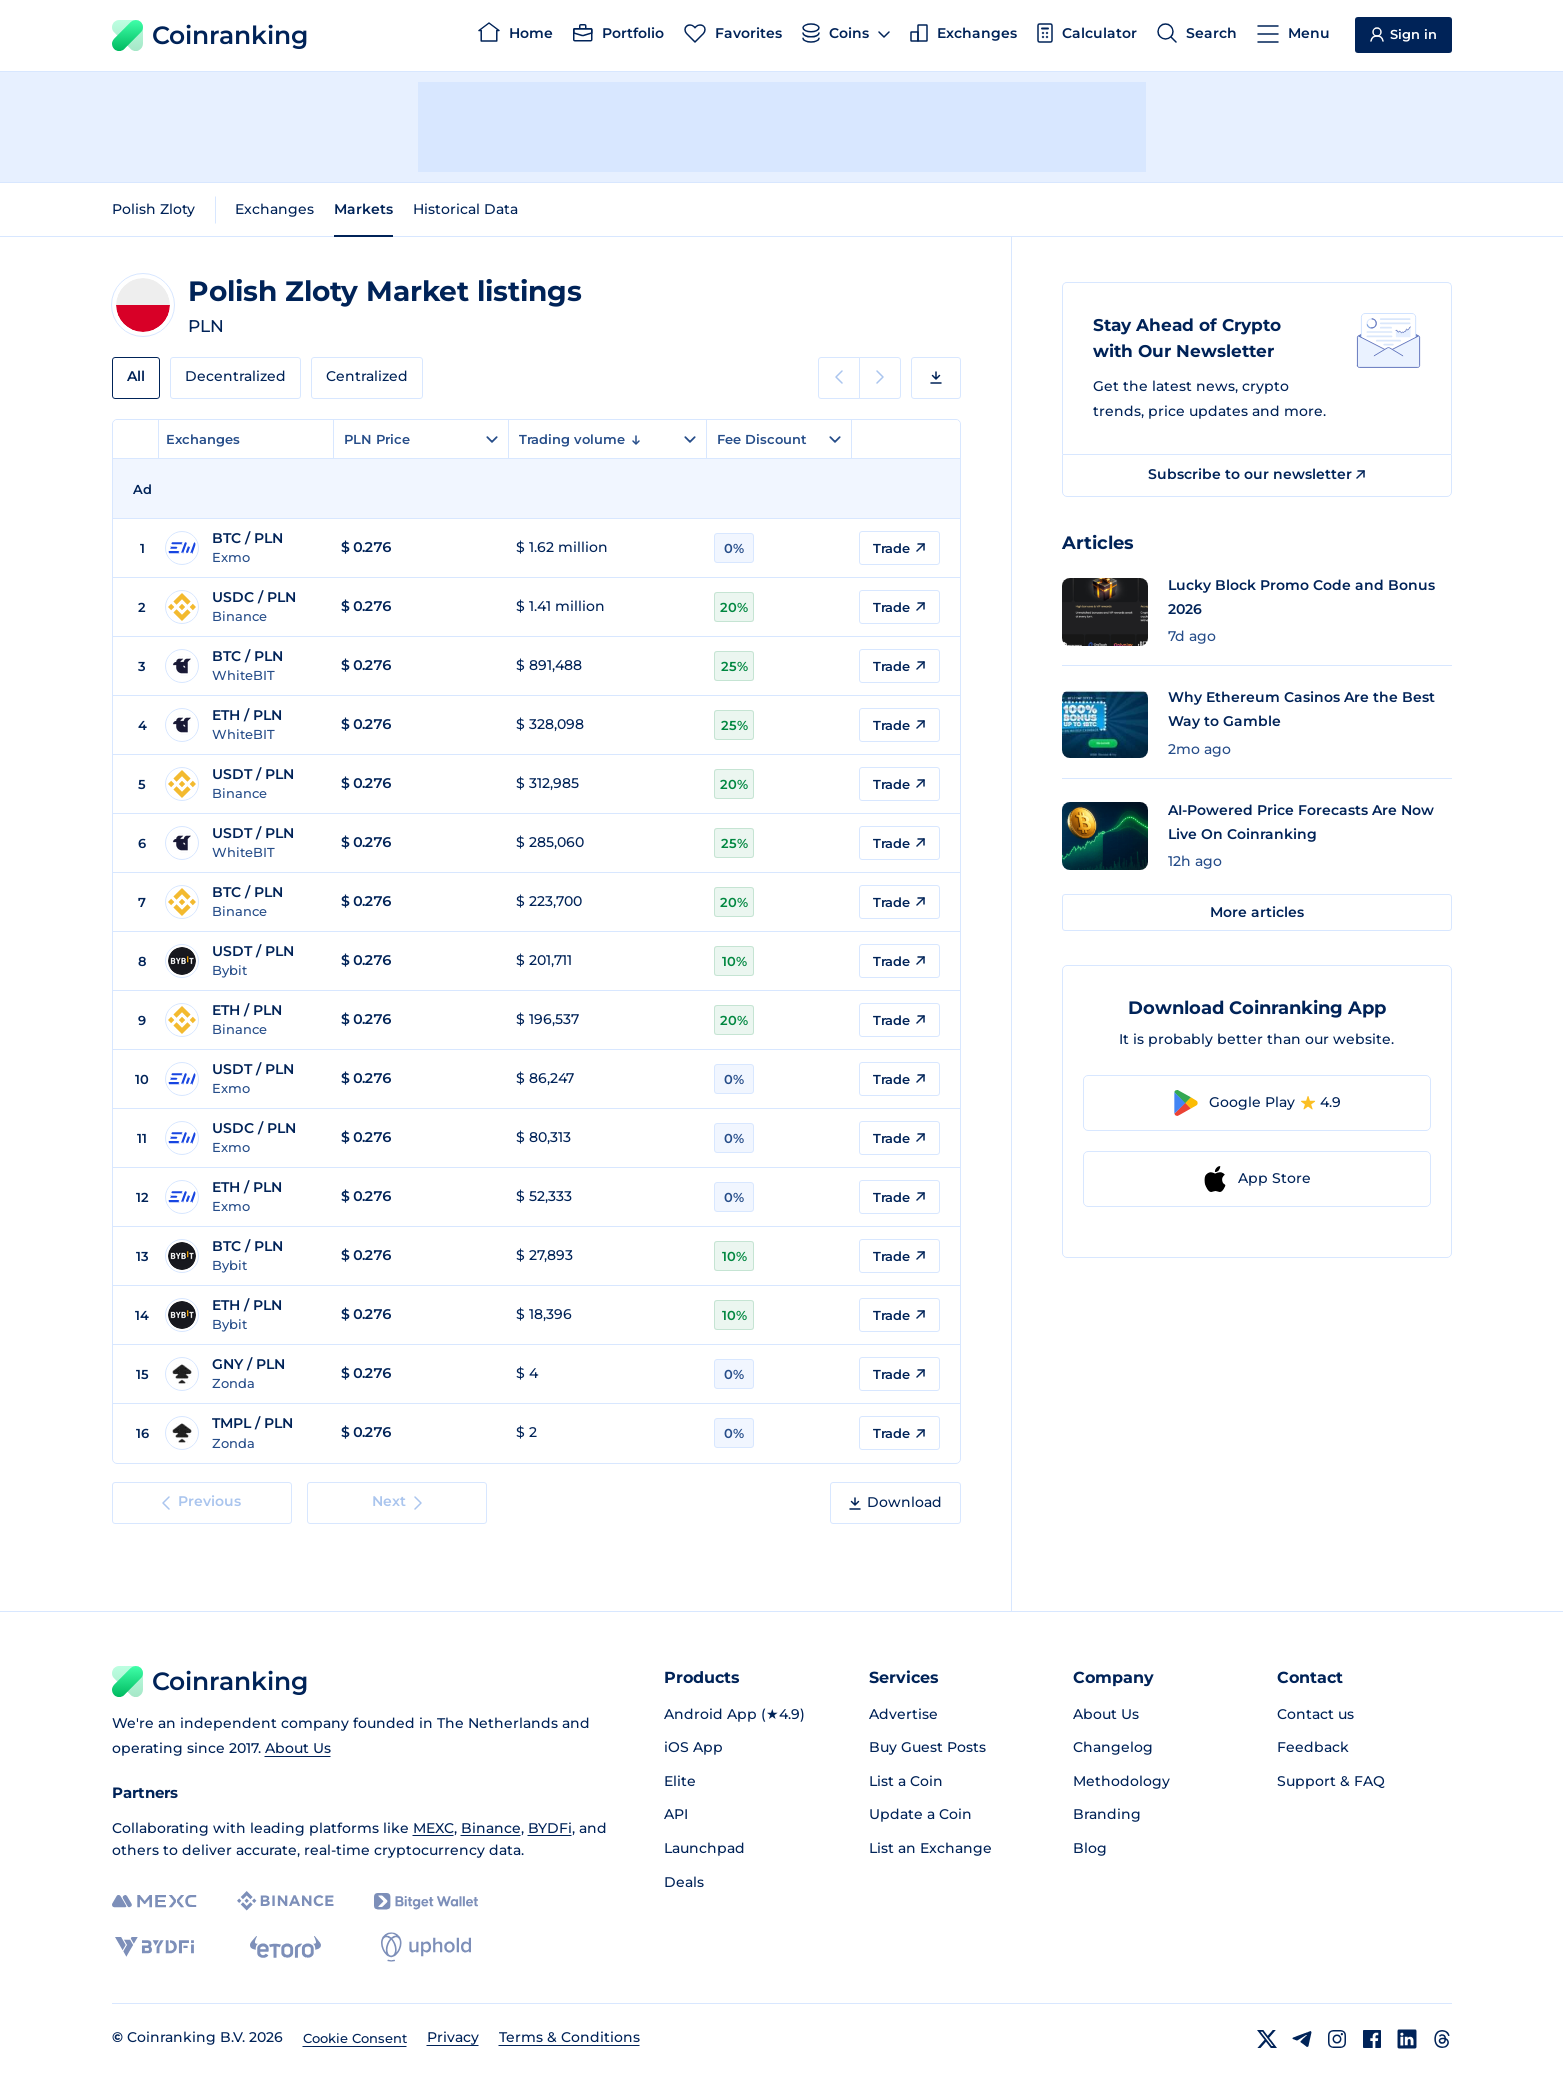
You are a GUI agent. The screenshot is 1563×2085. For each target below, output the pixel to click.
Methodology (1121, 1781)
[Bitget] (426, 1901)
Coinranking (210, 35)
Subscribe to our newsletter (1256, 474)
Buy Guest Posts (927, 1747)
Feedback (1313, 1747)
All (136, 376)
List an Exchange (930, 1848)
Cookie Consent (355, 2038)
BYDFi (550, 1828)
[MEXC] (154, 1901)
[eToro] (285, 1947)
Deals (684, 1882)
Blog (1090, 1848)
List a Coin (906, 1781)
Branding (1107, 1814)
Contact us (1315, 1714)
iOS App (693, 1747)
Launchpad (704, 1848)
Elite (680, 1781)
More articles (1257, 912)
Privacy (453, 2037)
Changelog (1113, 1747)
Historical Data (465, 209)
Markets (363, 209)
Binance (491, 1828)
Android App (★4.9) (734, 1714)
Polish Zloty (153, 209)
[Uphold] (426, 1947)
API (676, 1814)
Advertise (903, 1714)
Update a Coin (920, 1814)
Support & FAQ (1331, 1781)
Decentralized (235, 376)
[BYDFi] (154, 1947)
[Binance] (285, 1901)
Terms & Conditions (569, 2037)
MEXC (433, 1828)
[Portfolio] (618, 36)
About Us (298, 1748)
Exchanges (274, 209)
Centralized (367, 376)
